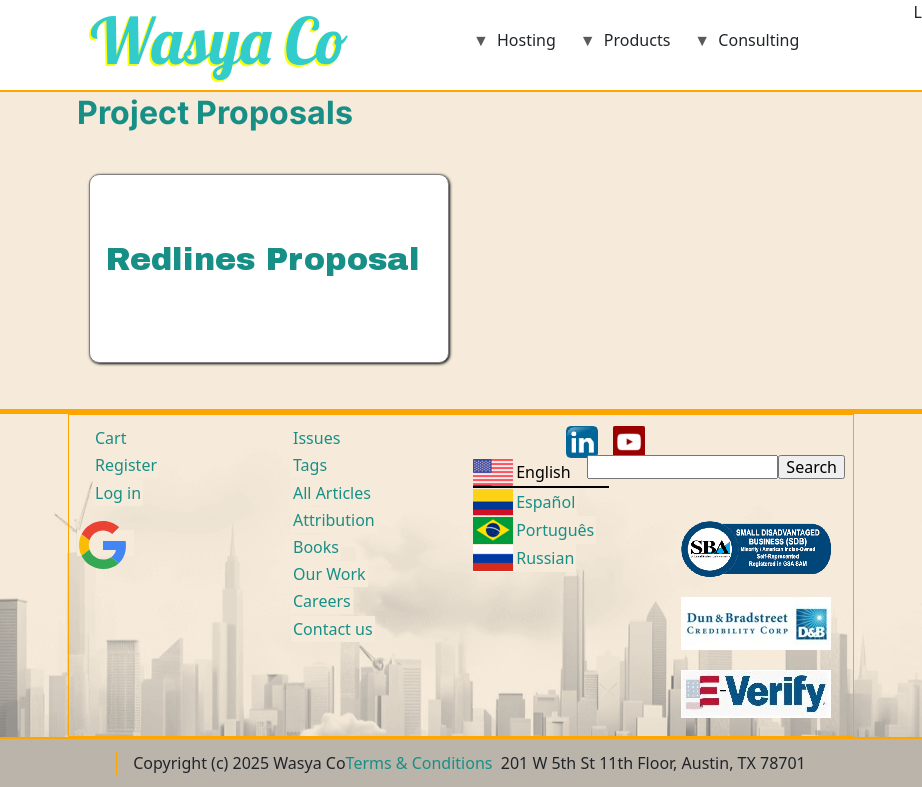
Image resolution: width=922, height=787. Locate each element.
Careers (322, 601)
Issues (316, 438)
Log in (118, 493)
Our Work (329, 574)
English (543, 472)
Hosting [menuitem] (514, 46)
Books (316, 547)
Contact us (333, 629)
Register (126, 465)
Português (555, 530)
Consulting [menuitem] (746, 46)
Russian (545, 558)
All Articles (332, 493)
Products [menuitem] (625, 46)
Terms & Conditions (419, 763)
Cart (110, 438)
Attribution (334, 520)
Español (545, 502)
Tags (310, 465)
